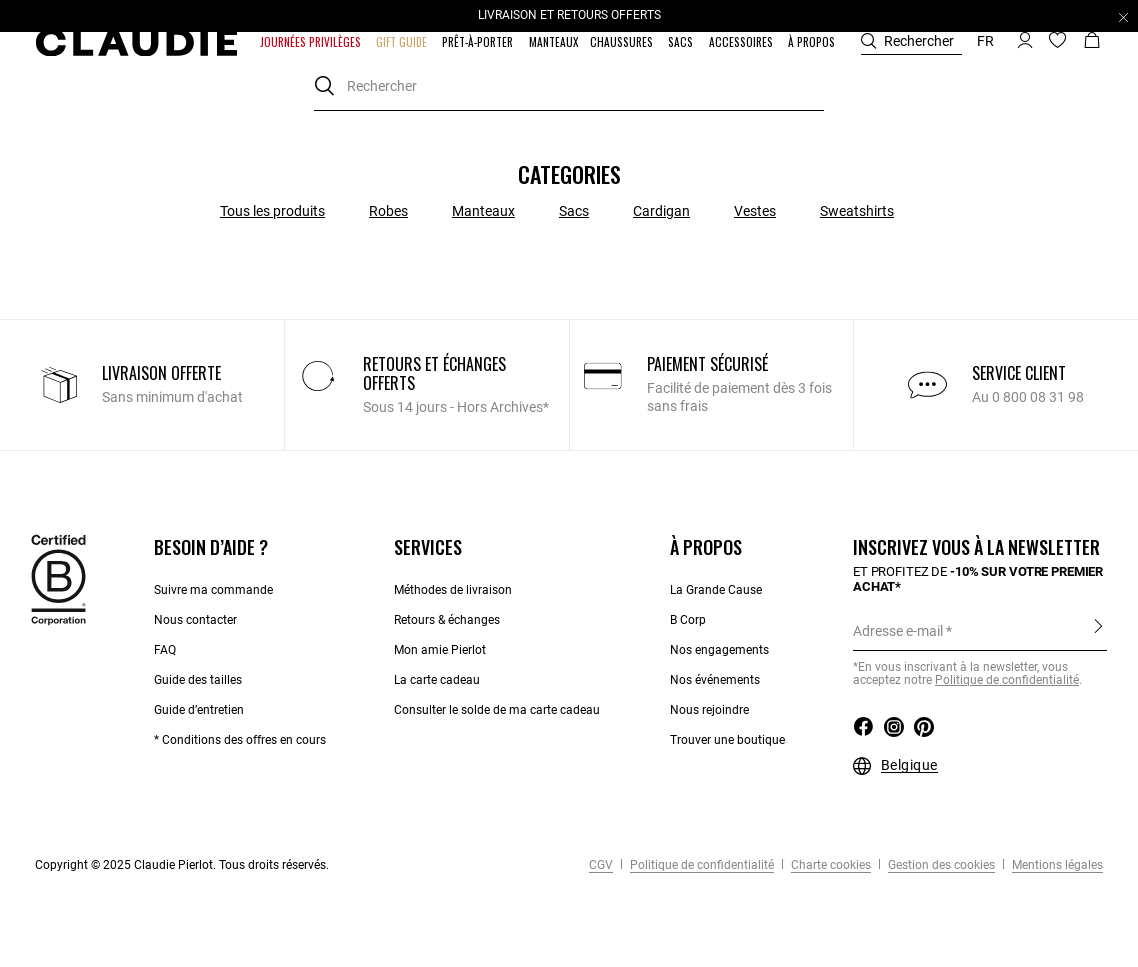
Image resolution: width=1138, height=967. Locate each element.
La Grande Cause (716, 590)
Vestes (755, 211)
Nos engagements (719, 650)
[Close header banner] (1123, 17)
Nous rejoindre (709, 710)
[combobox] (569, 86)
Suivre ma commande (213, 590)
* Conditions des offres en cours (240, 740)
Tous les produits (272, 211)
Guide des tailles (198, 680)
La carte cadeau (437, 680)
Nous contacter (195, 620)
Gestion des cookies (940, 865)
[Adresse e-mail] (980, 631)
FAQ (165, 650)
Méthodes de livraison (453, 590)
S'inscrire (1098, 630)
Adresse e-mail (898, 631)
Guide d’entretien (199, 710)
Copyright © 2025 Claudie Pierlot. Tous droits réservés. (182, 865)
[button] (312, 41)
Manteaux (483, 211)
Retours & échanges (447, 620)
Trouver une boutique (727, 740)
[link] (553, 41)
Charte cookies (829, 865)
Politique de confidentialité (700, 865)
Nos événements (715, 680)
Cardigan (661, 211)
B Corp (688, 620)
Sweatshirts (857, 211)
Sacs (574, 211)
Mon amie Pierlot (440, 650)
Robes (388, 211)
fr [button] (985, 41)
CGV (601, 865)
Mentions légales (1056, 865)
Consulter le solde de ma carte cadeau (498, 710)
